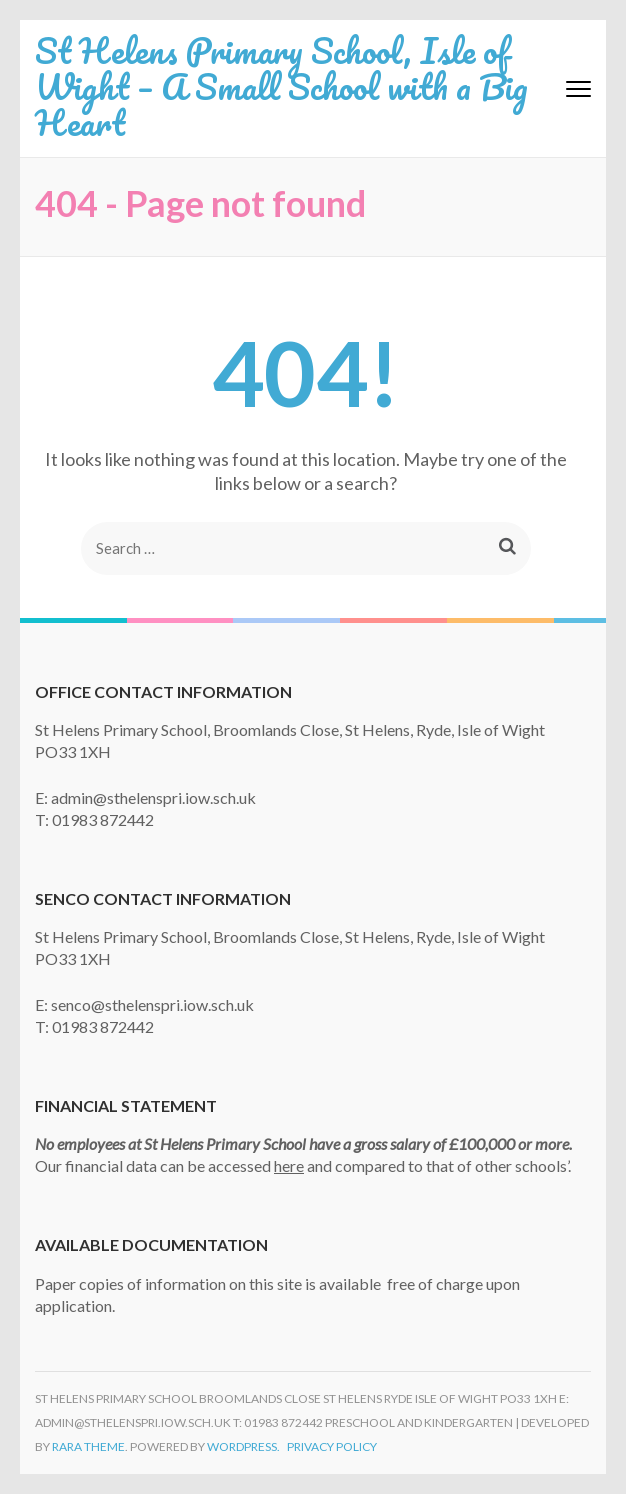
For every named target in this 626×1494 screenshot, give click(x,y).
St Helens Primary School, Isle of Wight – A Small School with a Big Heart (281, 86)
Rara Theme (88, 1446)
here (289, 1165)
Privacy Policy (332, 1446)
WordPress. (243, 1446)
